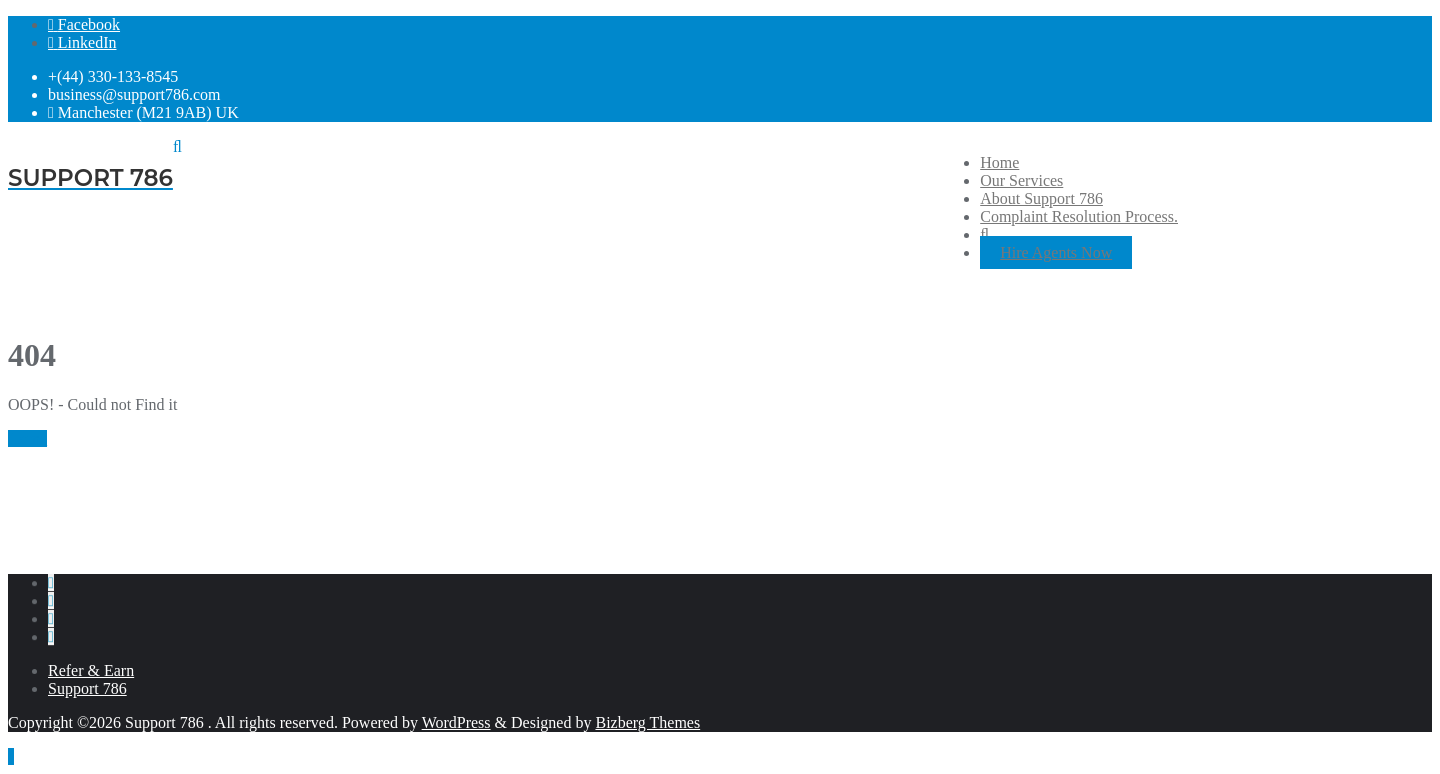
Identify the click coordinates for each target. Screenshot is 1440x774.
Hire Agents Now (1056, 252)
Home (27, 438)
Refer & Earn (91, 670)
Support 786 (87, 688)
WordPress (456, 722)
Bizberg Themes (647, 722)
